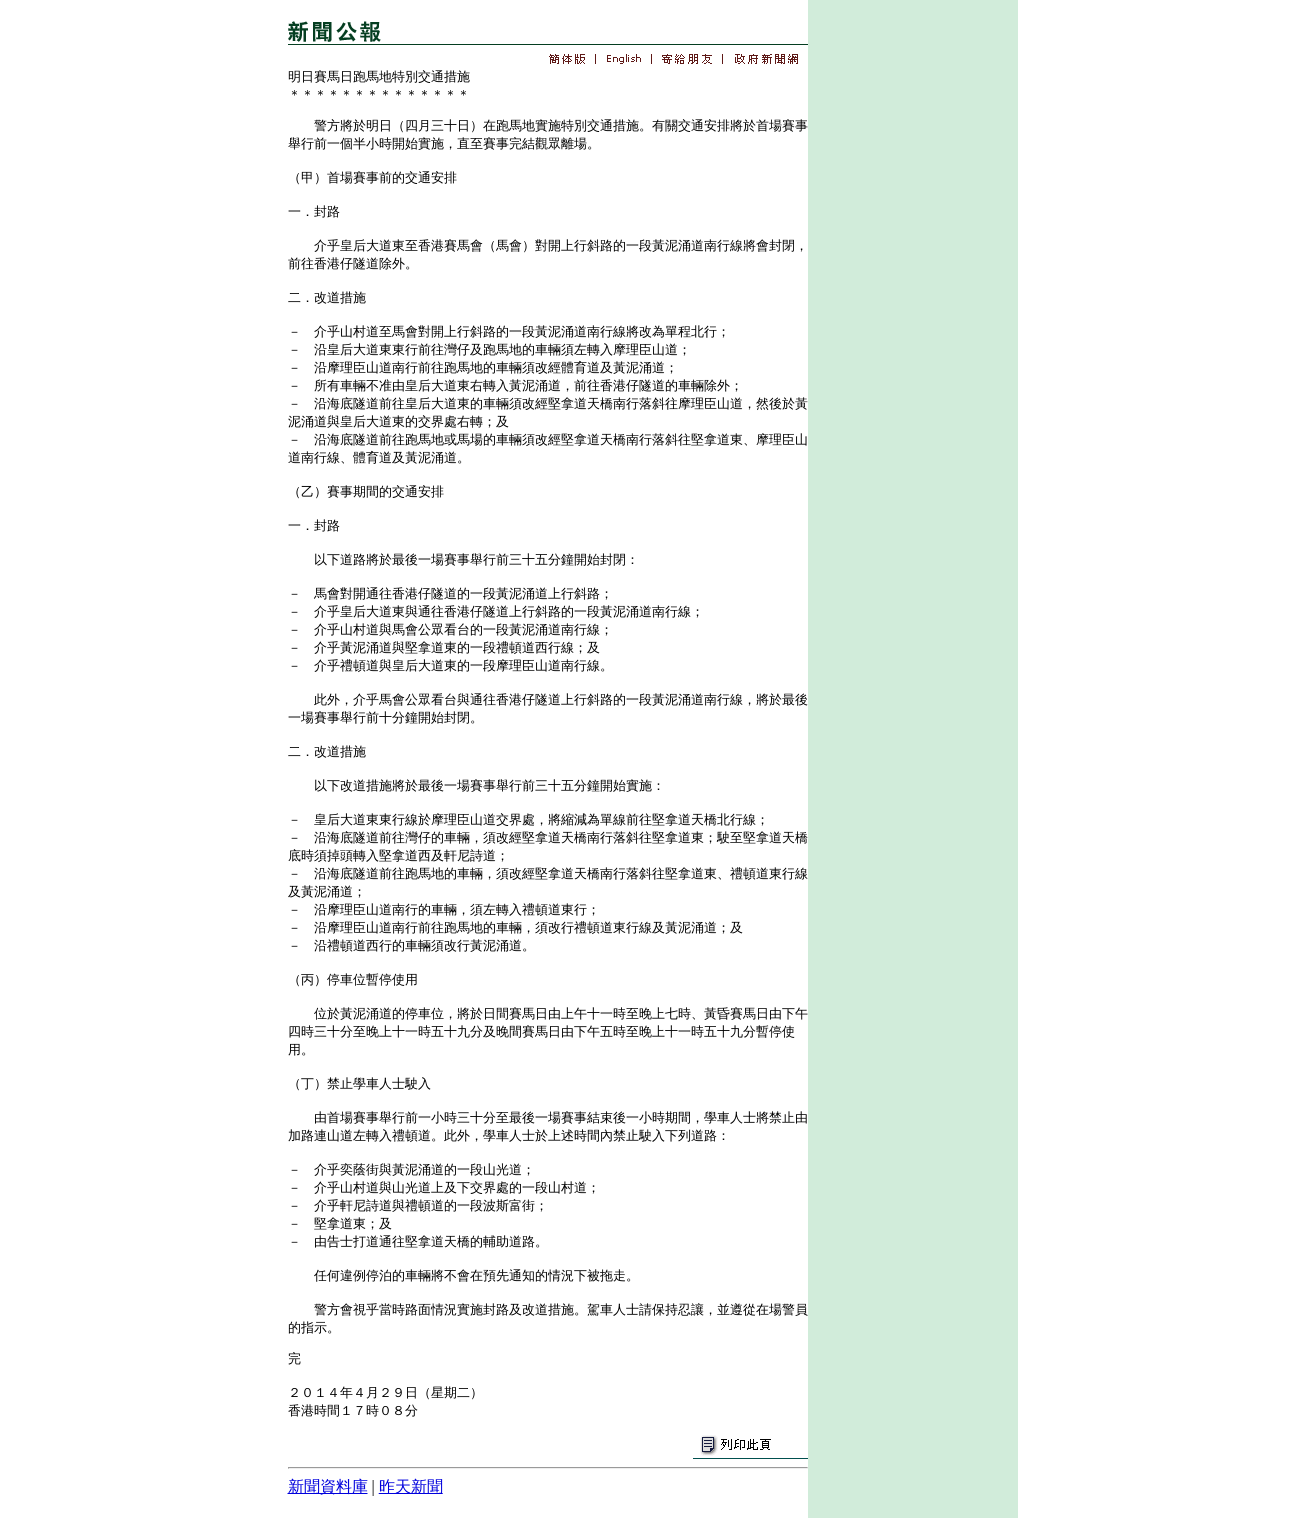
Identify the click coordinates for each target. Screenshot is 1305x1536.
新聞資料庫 (328, 1486)
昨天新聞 (411, 1486)
